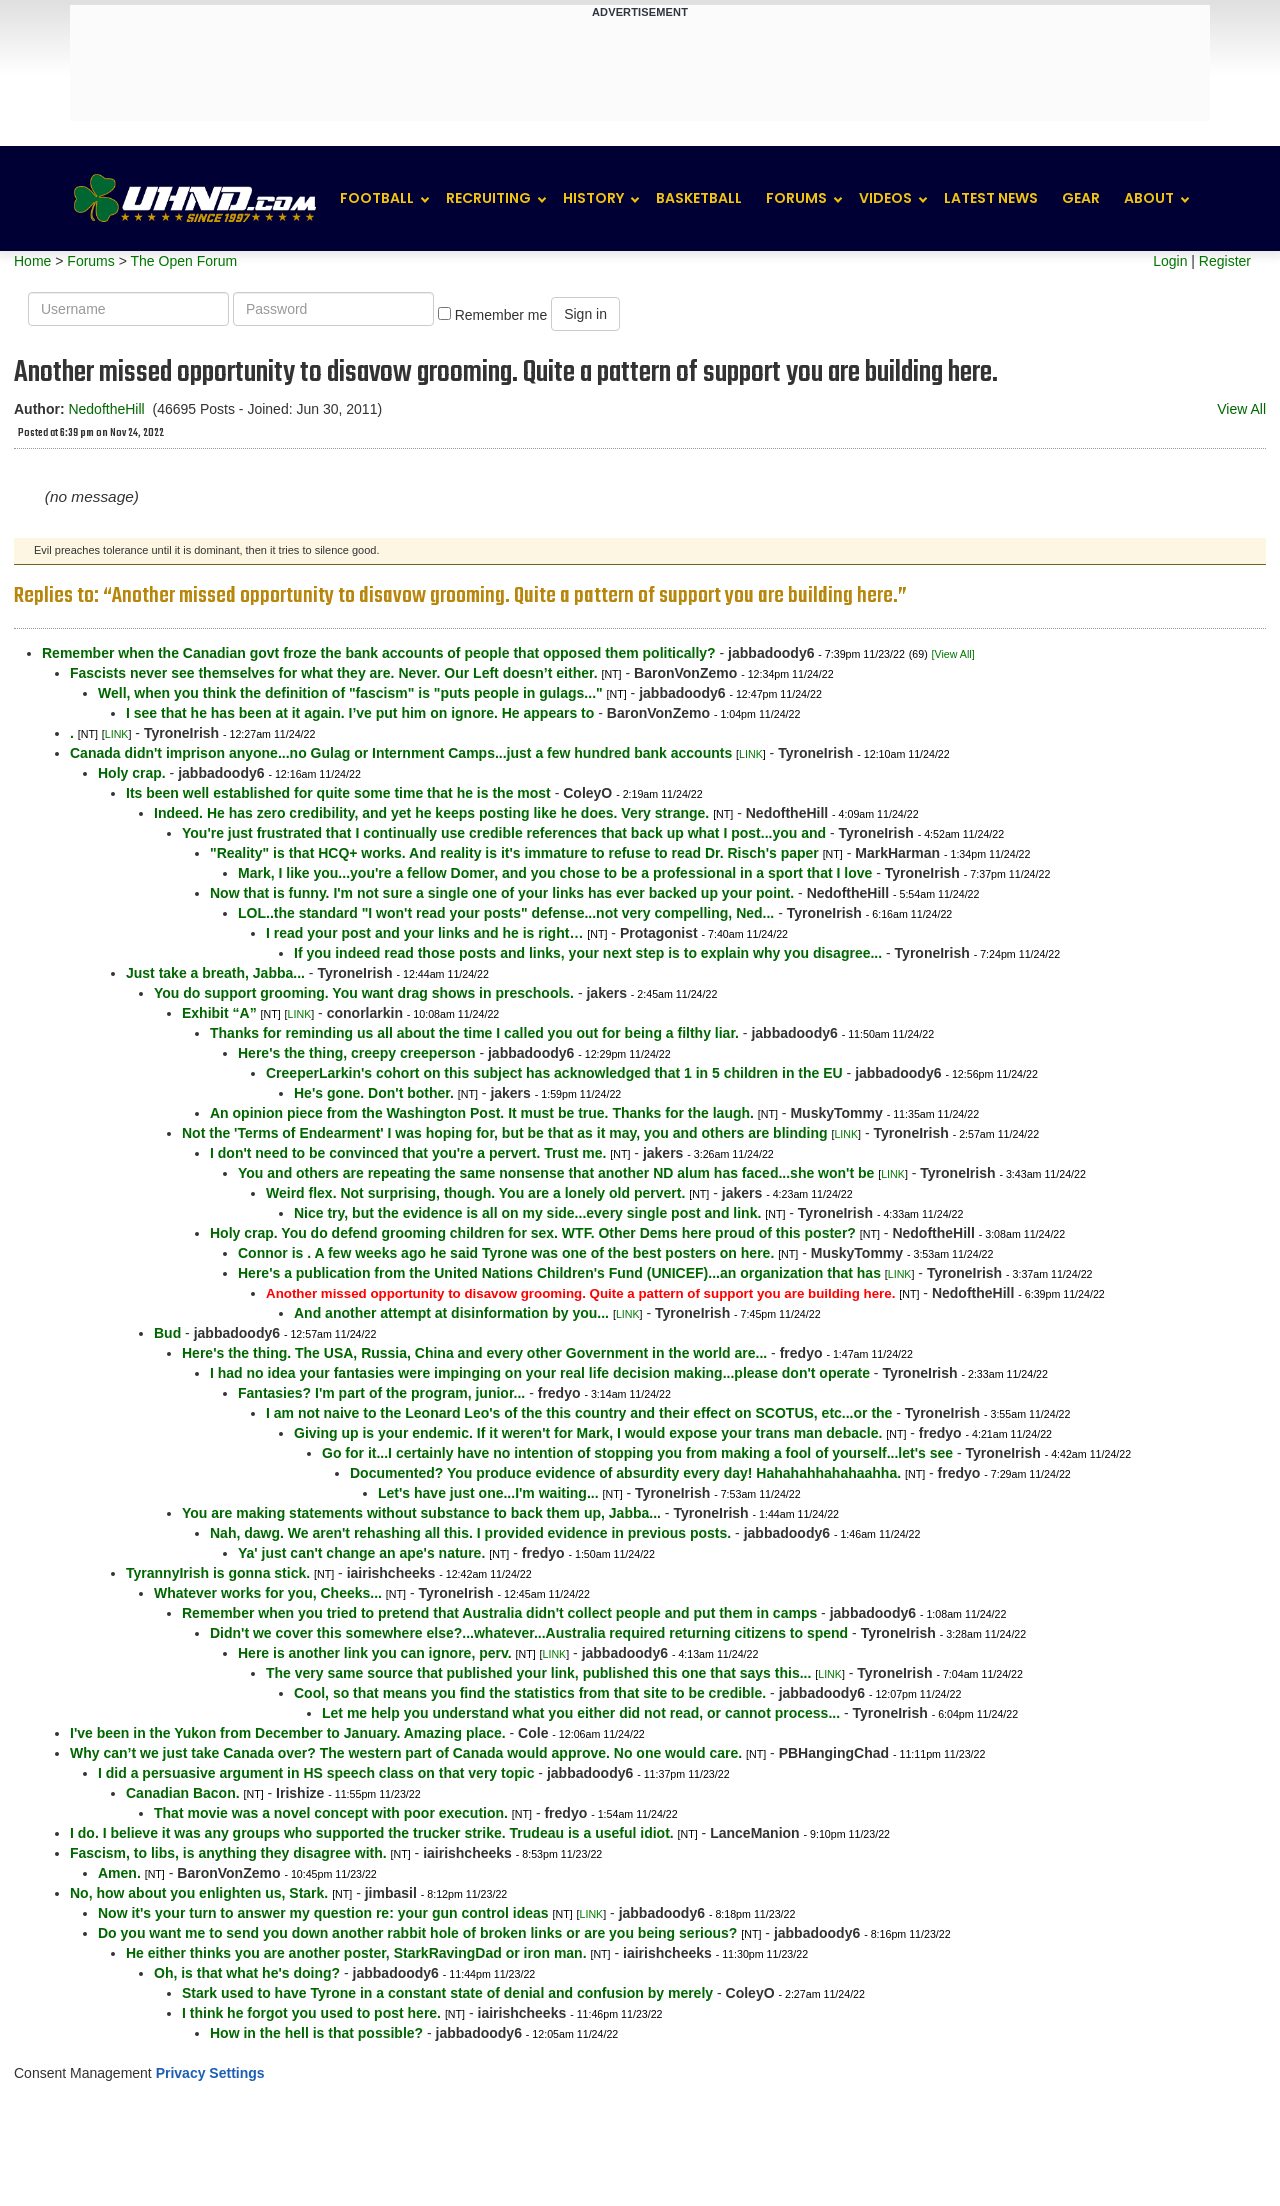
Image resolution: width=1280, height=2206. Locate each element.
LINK (117, 734)
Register (1225, 261)
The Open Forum (183, 261)
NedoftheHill (106, 409)
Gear (1081, 198)
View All (1241, 409)
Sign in (585, 314)
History (593, 198)
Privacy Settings (210, 2073)
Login (1170, 261)
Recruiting (488, 198)
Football (377, 198)
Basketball (699, 198)
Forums (796, 198)
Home (32, 261)
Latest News (991, 198)
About (1149, 198)
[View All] (953, 654)
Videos (885, 198)
